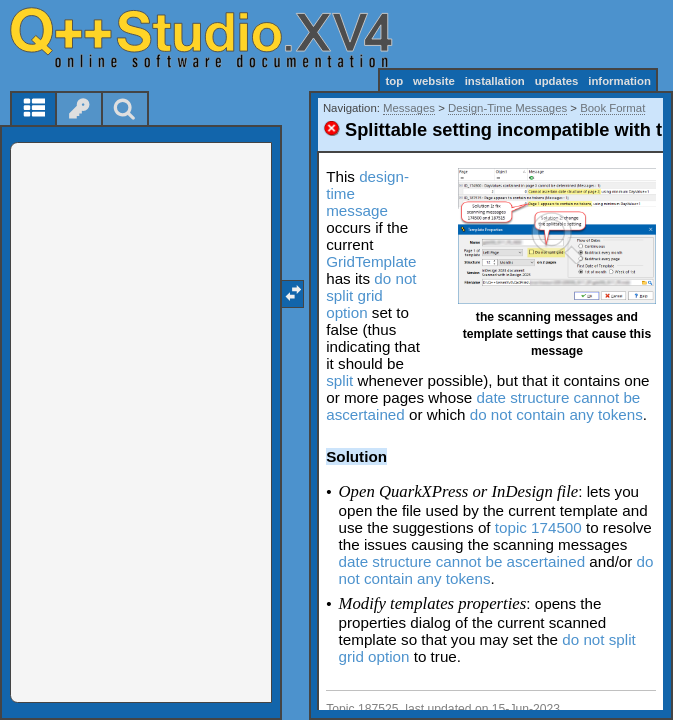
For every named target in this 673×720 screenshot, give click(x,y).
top (394, 81)
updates (557, 81)
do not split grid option (371, 295)
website (434, 81)
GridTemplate (371, 261)
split (339, 380)
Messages (409, 108)
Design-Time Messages (507, 108)
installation (495, 81)
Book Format (612, 108)
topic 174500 (538, 527)
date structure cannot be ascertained (462, 561)
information (619, 81)
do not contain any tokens (556, 414)
